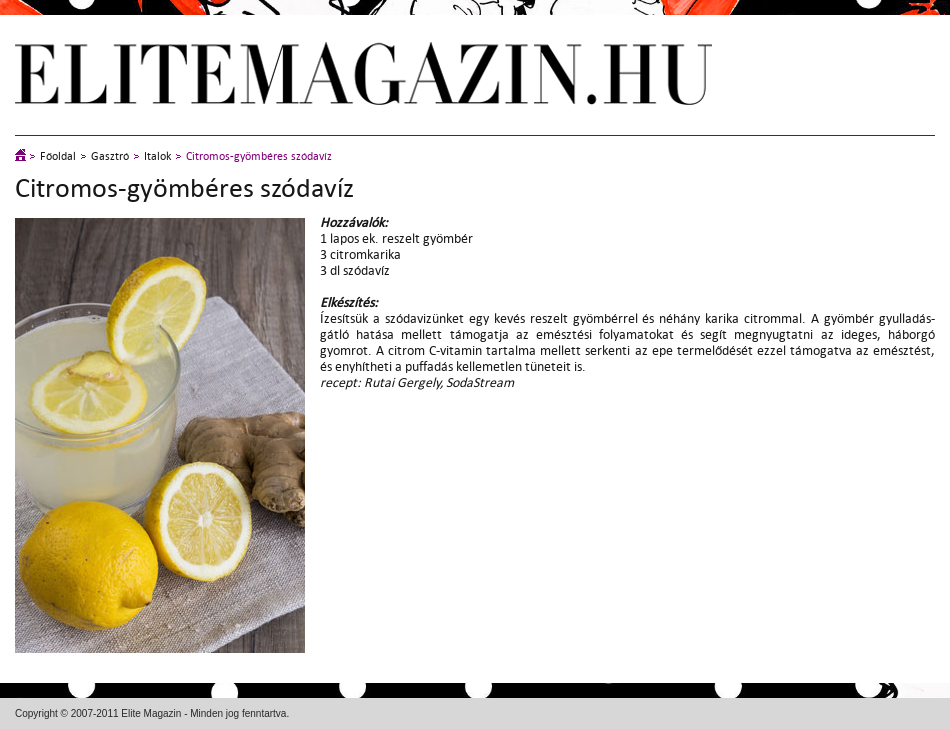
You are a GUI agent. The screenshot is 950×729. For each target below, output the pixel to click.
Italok (157, 156)
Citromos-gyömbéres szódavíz (259, 156)
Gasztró (110, 156)
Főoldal (58, 156)
